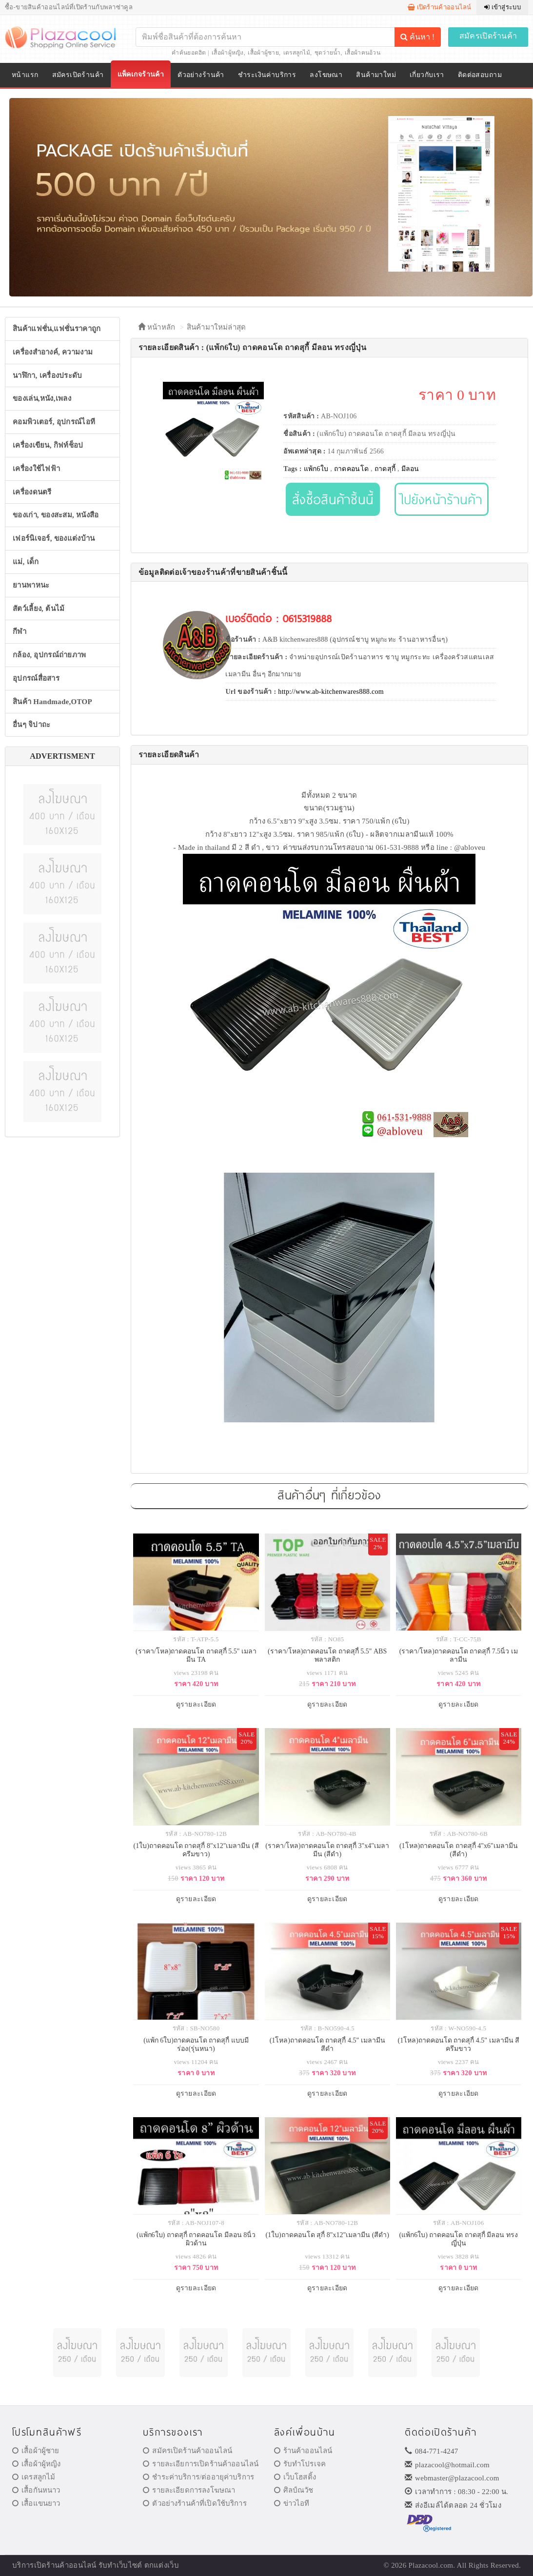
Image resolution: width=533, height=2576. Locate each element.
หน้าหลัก (157, 327)
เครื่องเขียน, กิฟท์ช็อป (48, 445)
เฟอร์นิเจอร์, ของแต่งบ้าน (54, 538)
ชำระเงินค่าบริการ (267, 75)
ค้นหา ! (417, 37)
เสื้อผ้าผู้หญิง (228, 52)
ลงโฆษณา (326, 75)
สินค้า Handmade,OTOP (52, 702)
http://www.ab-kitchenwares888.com (331, 691)
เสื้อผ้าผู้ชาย (263, 52)
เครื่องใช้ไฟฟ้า (36, 468)
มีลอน (410, 468)
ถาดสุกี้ (385, 468)
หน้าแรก (25, 75)
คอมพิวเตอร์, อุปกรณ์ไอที (54, 422)
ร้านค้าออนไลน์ (303, 2451)
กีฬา (19, 631)
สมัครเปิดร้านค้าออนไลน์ (187, 2451)
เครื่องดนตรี (32, 492)
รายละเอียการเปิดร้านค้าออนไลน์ (200, 2464)
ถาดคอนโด (351, 468)
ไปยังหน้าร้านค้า (441, 499)
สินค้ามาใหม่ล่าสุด (216, 327)
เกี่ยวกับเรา (427, 75)
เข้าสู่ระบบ (502, 7)
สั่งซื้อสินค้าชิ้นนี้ (333, 499)
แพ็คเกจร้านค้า (141, 74)
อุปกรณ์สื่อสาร (36, 678)
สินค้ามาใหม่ (376, 75)
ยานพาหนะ (31, 585)
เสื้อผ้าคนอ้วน (362, 52)
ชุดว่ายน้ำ (328, 52)
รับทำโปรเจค (300, 2464)
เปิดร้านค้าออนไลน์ (440, 7)
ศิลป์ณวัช (294, 2490)
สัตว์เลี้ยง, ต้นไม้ (38, 608)
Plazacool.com (431, 2565)
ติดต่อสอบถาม (480, 75)
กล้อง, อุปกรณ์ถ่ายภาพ (49, 655)
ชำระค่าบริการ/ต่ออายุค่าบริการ (198, 2477)
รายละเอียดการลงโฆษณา (189, 2490)
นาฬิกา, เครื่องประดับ (47, 375)
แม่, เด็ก (26, 562)
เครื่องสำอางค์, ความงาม (53, 352)
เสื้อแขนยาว (36, 2503)
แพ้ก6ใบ (316, 468)
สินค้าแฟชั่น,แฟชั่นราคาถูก (56, 329)
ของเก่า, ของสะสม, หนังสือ (56, 515)
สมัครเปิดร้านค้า (488, 36)
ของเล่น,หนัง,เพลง (42, 398)
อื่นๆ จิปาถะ (31, 724)
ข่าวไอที (292, 2503)
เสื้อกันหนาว (36, 2490)
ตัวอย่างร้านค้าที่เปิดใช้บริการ (194, 2503)
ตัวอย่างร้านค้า (201, 75)
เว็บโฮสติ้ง (295, 2477)
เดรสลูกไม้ (296, 52)
